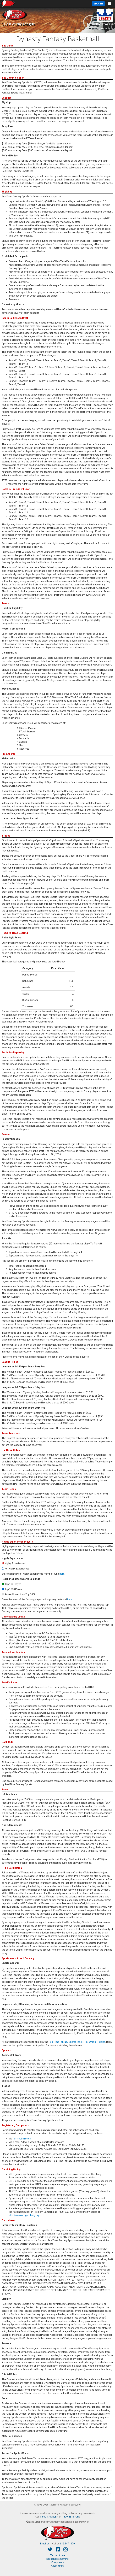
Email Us (45, 2543)
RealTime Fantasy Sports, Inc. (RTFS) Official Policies (77, 2041)
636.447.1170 (67, 2543)
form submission (22, 2138)
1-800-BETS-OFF (70, 2516)
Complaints (57, 2562)
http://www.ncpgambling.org (24, 2215)
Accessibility (57, 2565)
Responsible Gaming (57, 2558)
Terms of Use (57, 2555)
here (61, 1573)
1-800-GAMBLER (49, 2516)
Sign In (98, 3)
